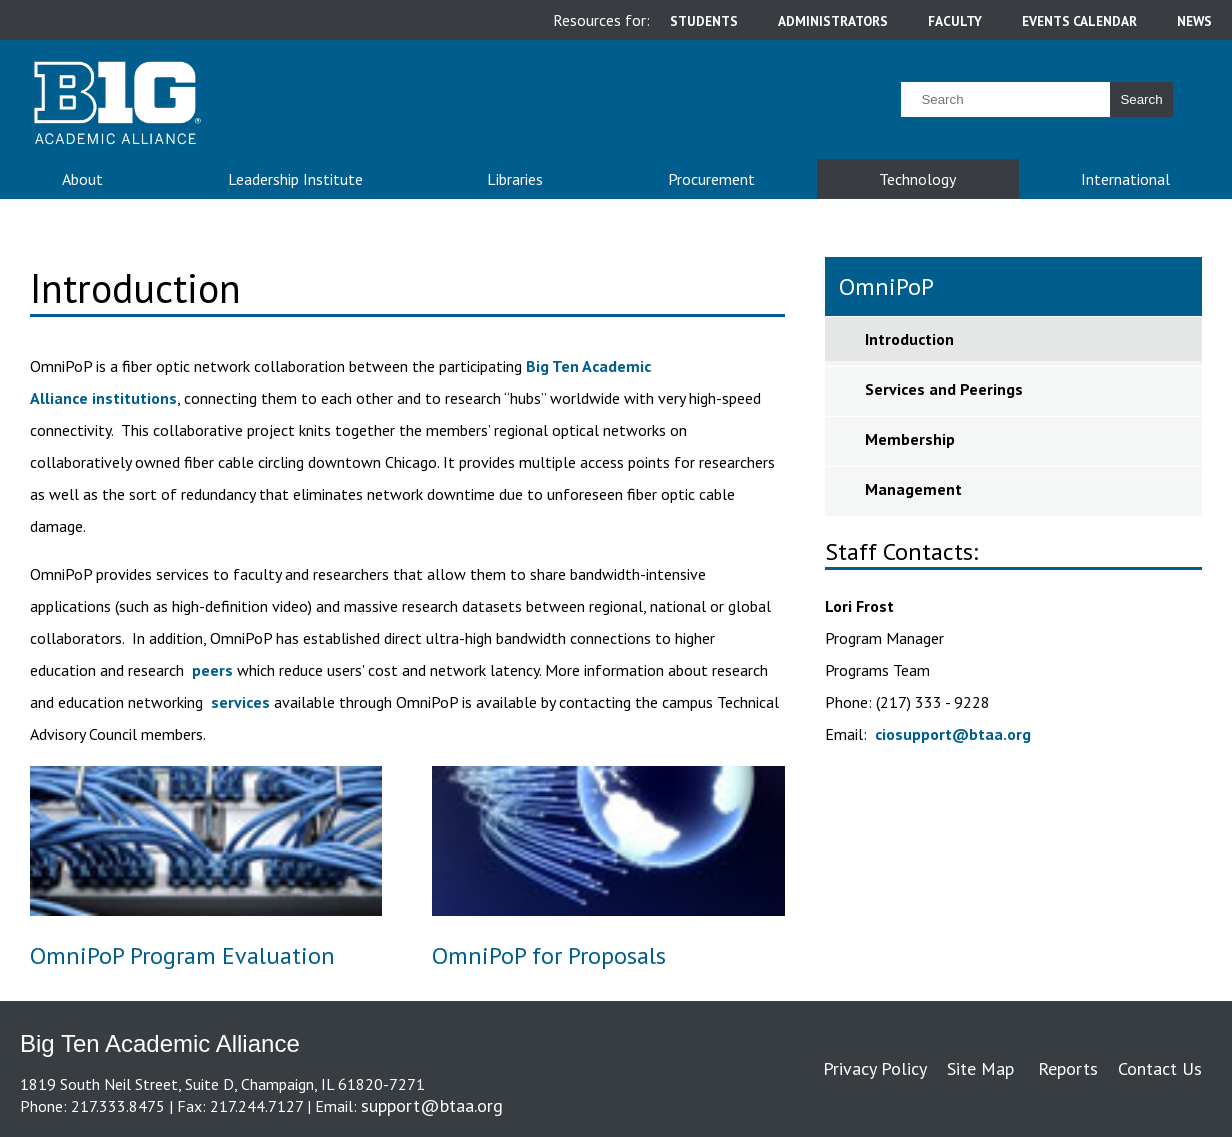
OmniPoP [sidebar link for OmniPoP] (886, 286)
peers (212, 670)
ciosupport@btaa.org (953, 734)
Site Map (980, 1068)
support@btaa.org (432, 1105)
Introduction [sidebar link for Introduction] (909, 339)
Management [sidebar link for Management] (913, 489)
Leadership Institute (295, 179)
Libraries (515, 179)
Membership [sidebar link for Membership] (910, 439)
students (704, 21)
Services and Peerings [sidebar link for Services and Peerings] (944, 389)
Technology (917, 179)
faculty (955, 21)
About (82, 179)
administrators (833, 21)
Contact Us (1160, 1068)
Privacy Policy (875, 1068)
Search (1141, 99)
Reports (1068, 1068)
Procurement (711, 179)
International (1125, 179)
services (240, 702)
